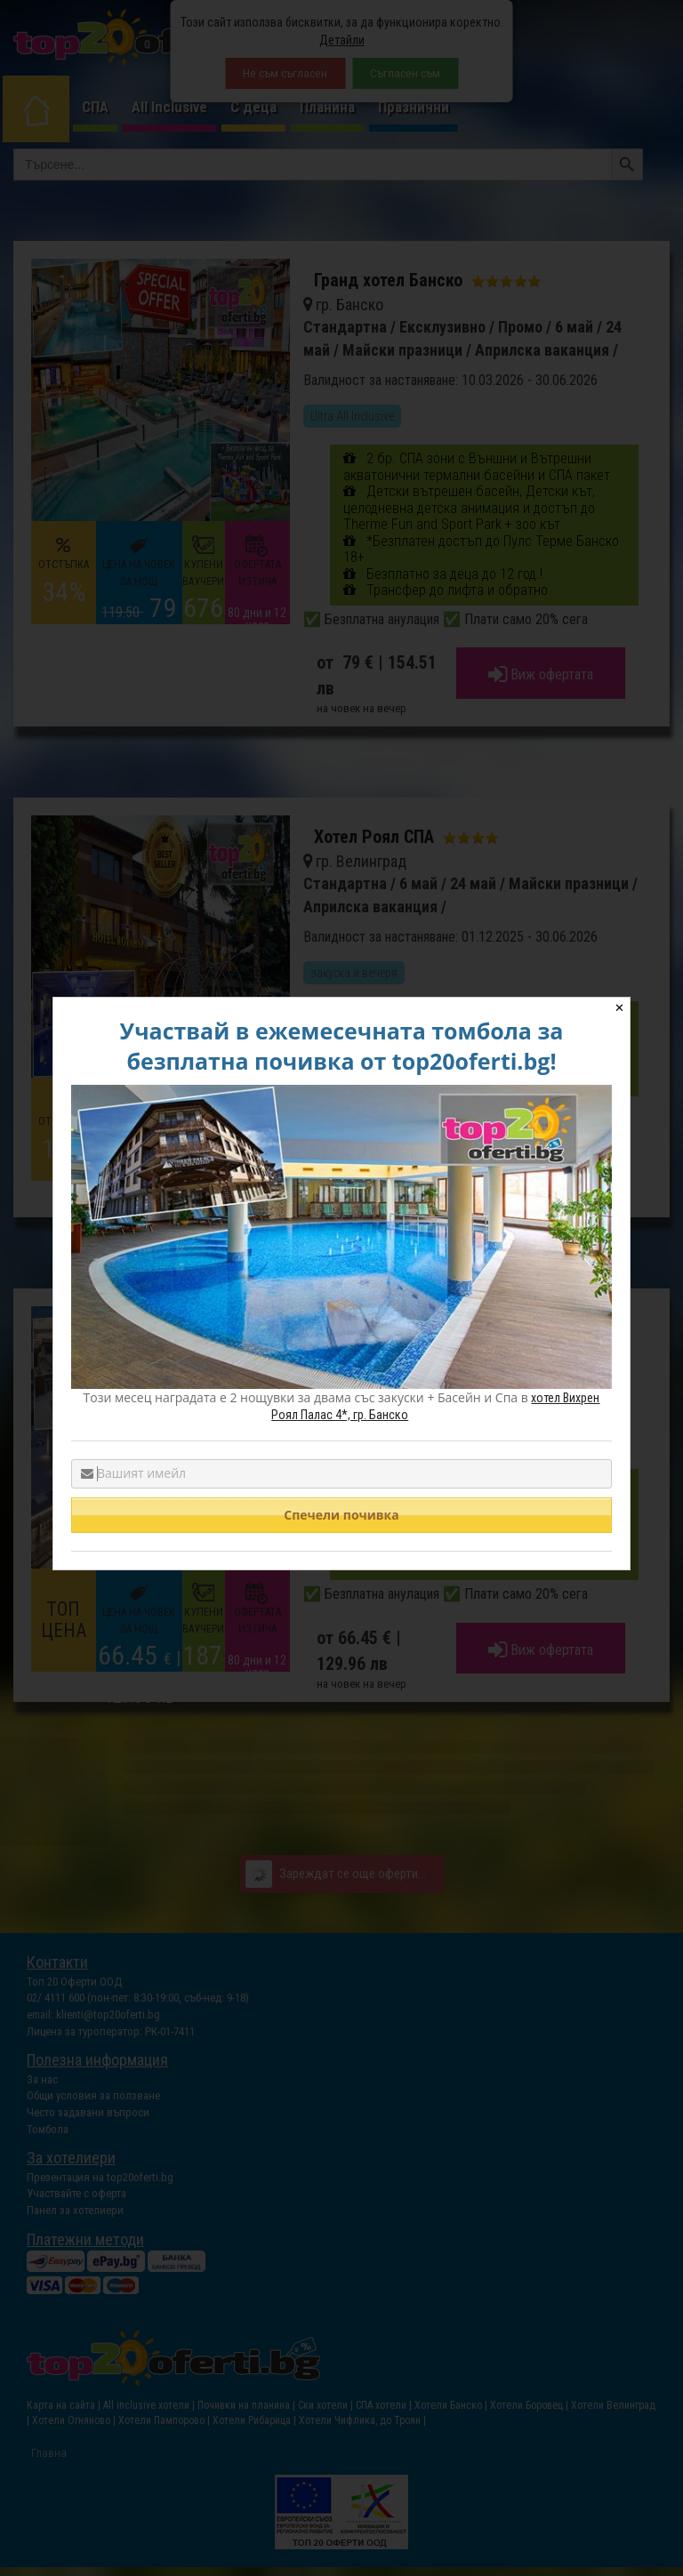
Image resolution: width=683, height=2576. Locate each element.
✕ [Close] (619, 1008)
